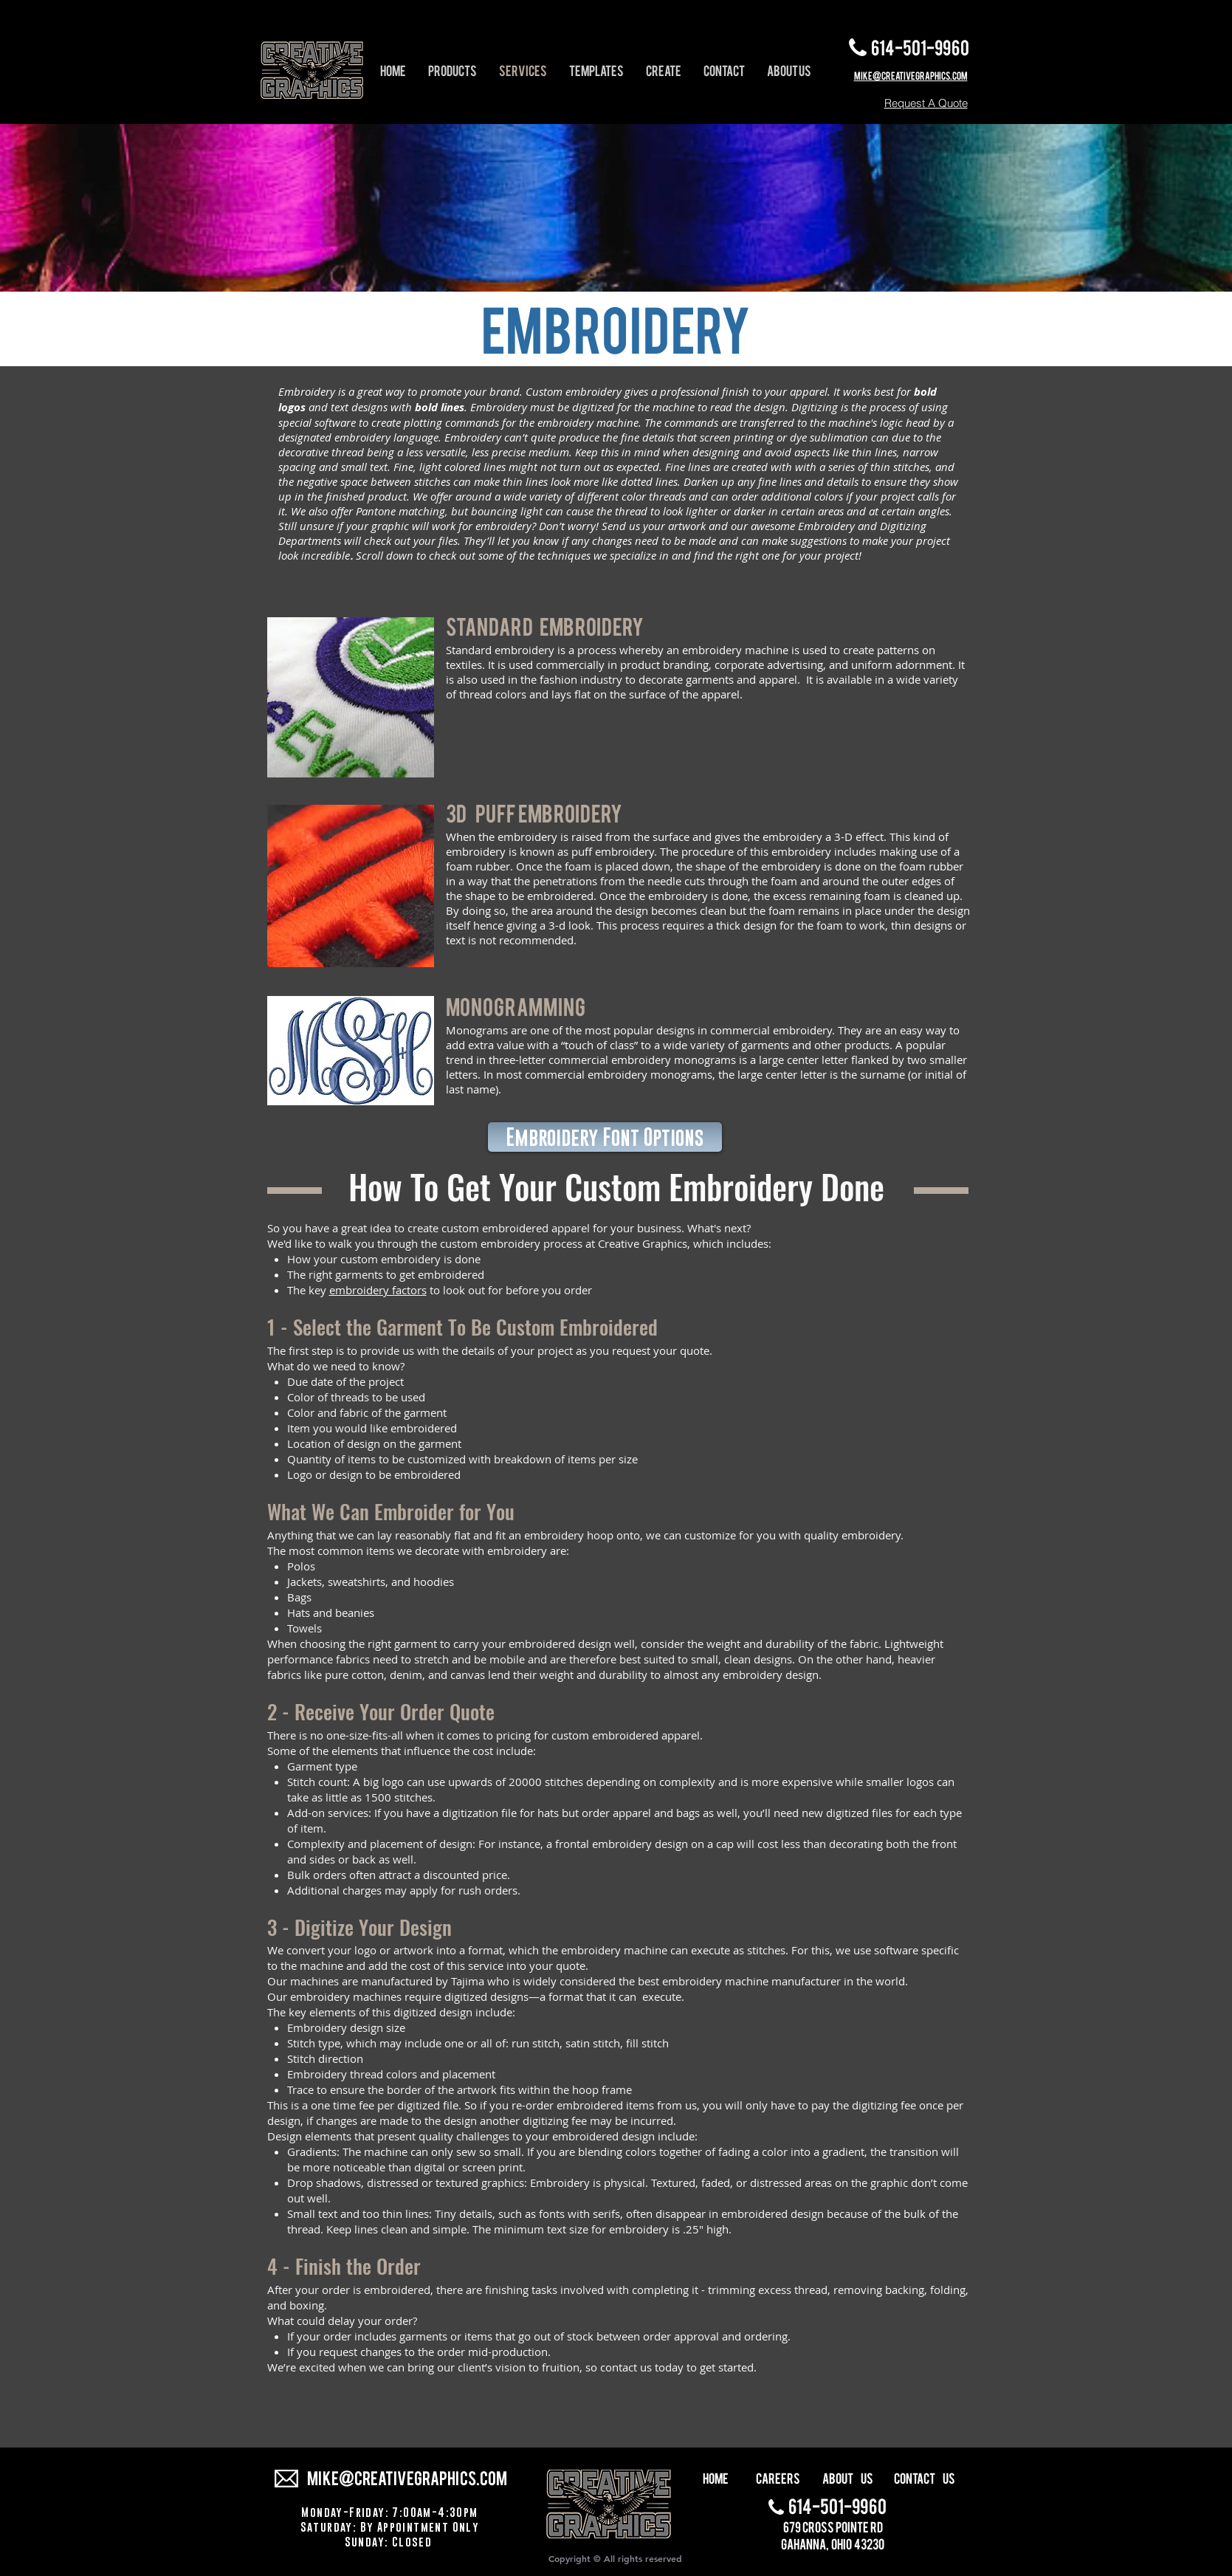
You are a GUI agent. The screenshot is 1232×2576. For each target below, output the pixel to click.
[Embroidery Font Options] (605, 1137)
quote (694, 1350)
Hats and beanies (330, 1612)
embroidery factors (378, 1289)
